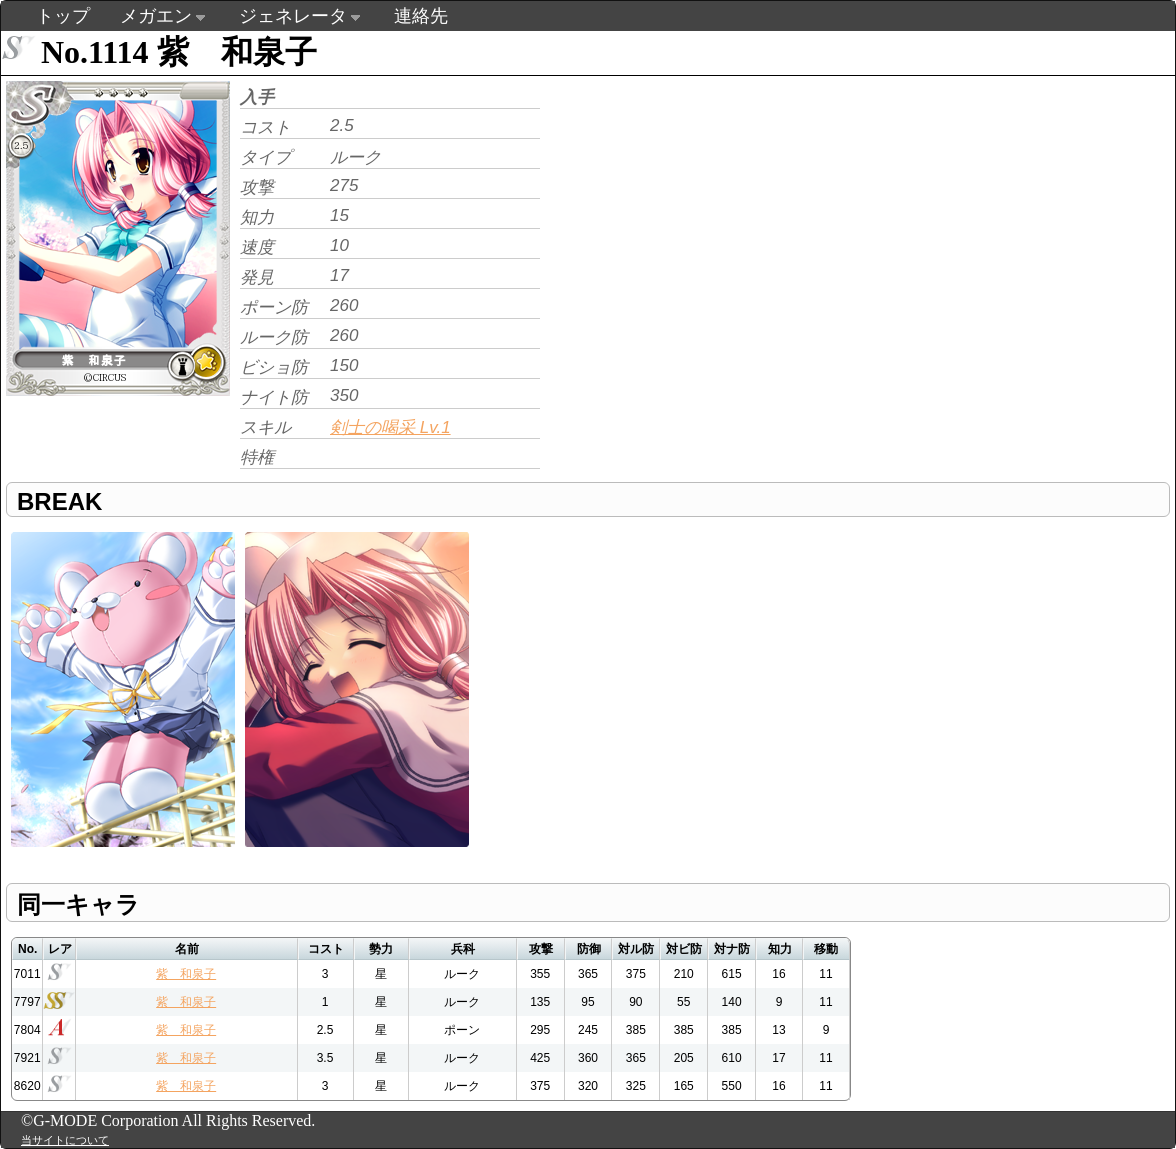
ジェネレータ (293, 16)
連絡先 (421, 16)
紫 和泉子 (186, 974)
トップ (63, 16)
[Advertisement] (713, 216)
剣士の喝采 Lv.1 (390, 427)
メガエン (156, 16)
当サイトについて (65, 1140)
